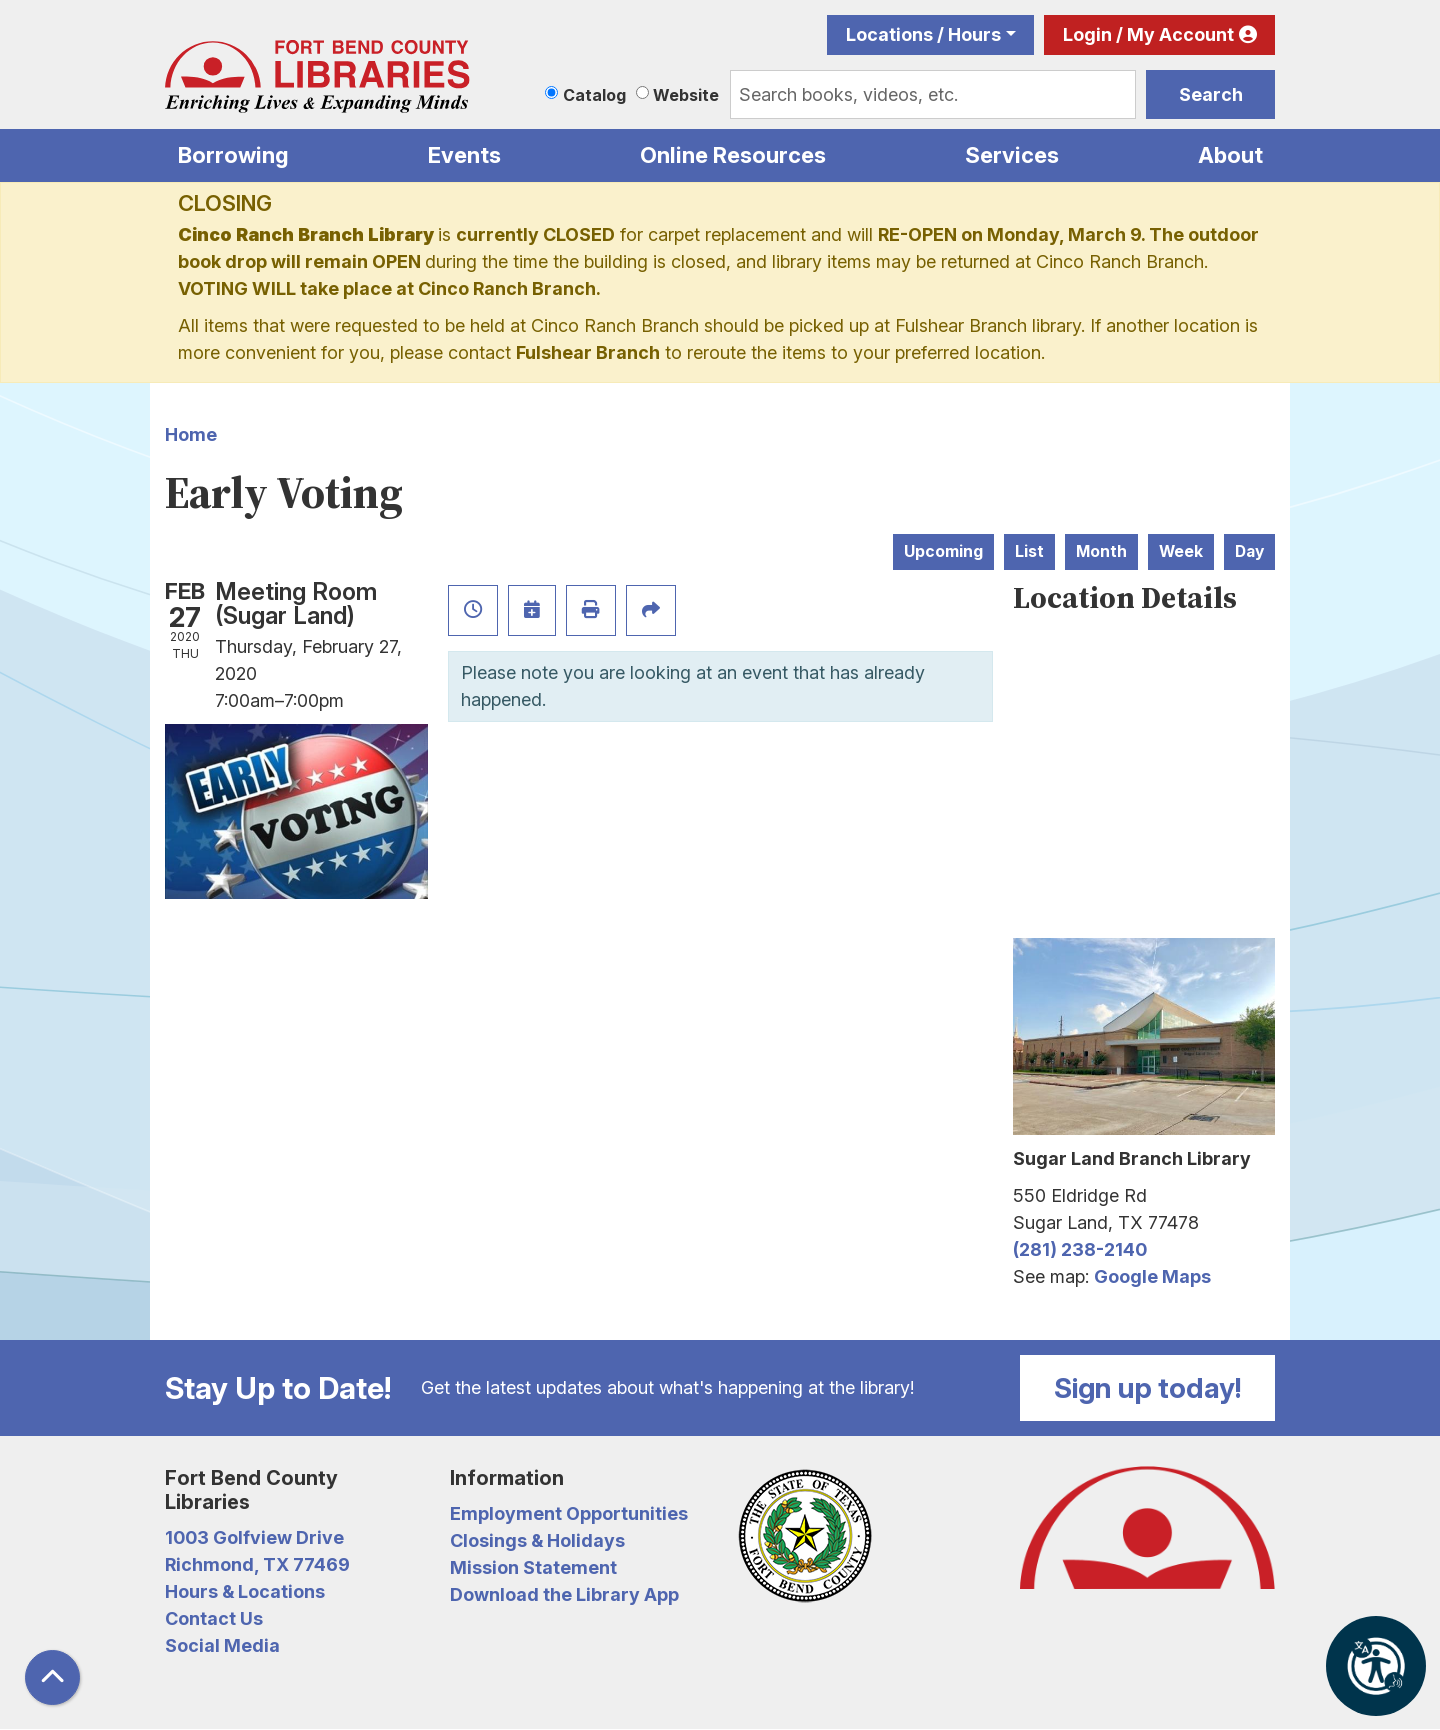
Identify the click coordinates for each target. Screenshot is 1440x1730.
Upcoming (943, 551)
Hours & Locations (245, 1591)
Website (686, 95)
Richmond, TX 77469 (257, 1564)
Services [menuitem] (1012, 155)
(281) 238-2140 (1080, 1249)
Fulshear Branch (588, 352)
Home (191, 434)
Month (1101, 551)
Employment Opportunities (569, 1513)
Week (1181, 551)
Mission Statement (533, 1567)
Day (1249, 551)
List (1029, 551)
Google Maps (1152, 1276)
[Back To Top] (52, 1677)
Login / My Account (1148, 34)
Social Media (222, 1645)
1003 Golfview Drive (254, 1537)
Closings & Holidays (537, 1540)
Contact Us (214, 1618)
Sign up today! (1148, 1388)
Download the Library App (564, 1594)
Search (1211, 94)
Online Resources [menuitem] (733, 155)
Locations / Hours (923, 34)
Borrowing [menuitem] (233, 155)
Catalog (594, 95)
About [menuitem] (1230, 155)
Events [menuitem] (464, 155)
